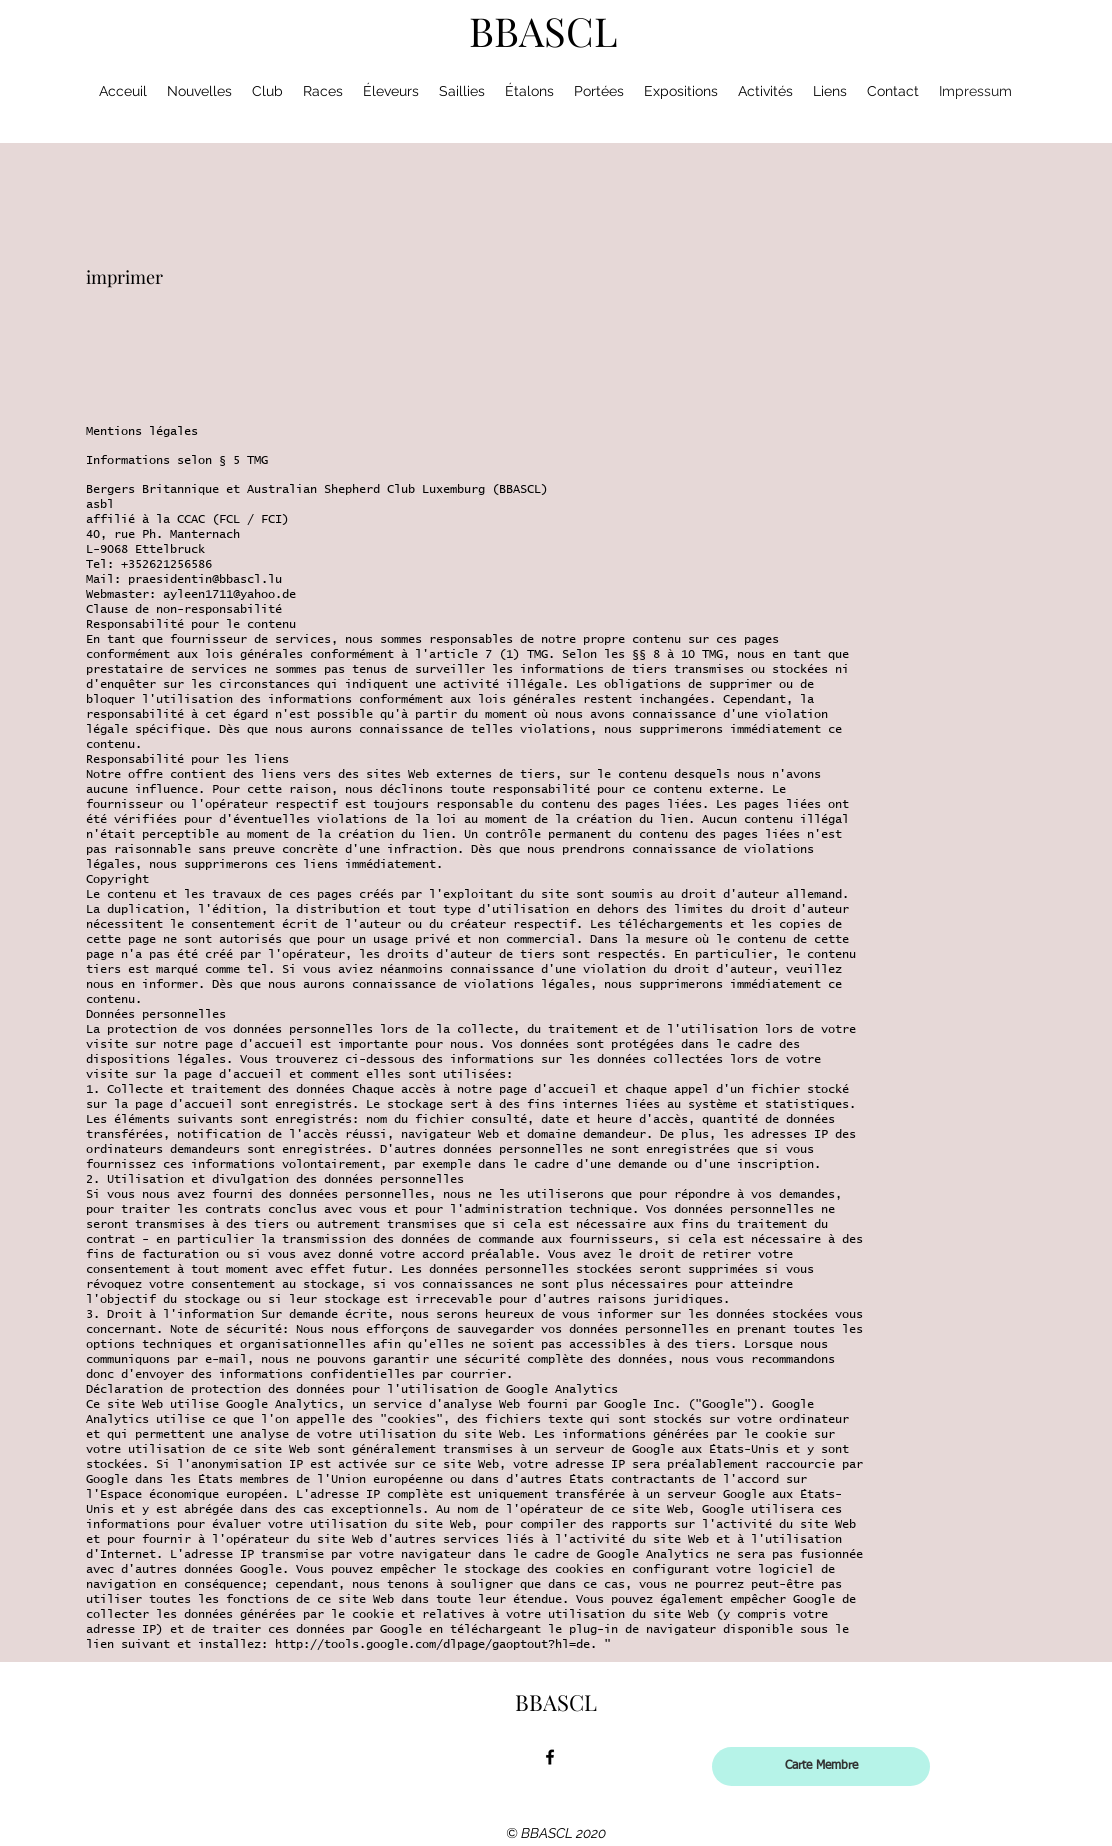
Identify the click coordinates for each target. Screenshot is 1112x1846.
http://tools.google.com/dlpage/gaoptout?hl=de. (436, 1645)
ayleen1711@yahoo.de (229, 595)
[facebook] (550, 1757)
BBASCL (543, 30)
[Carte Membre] (821, 1766)
